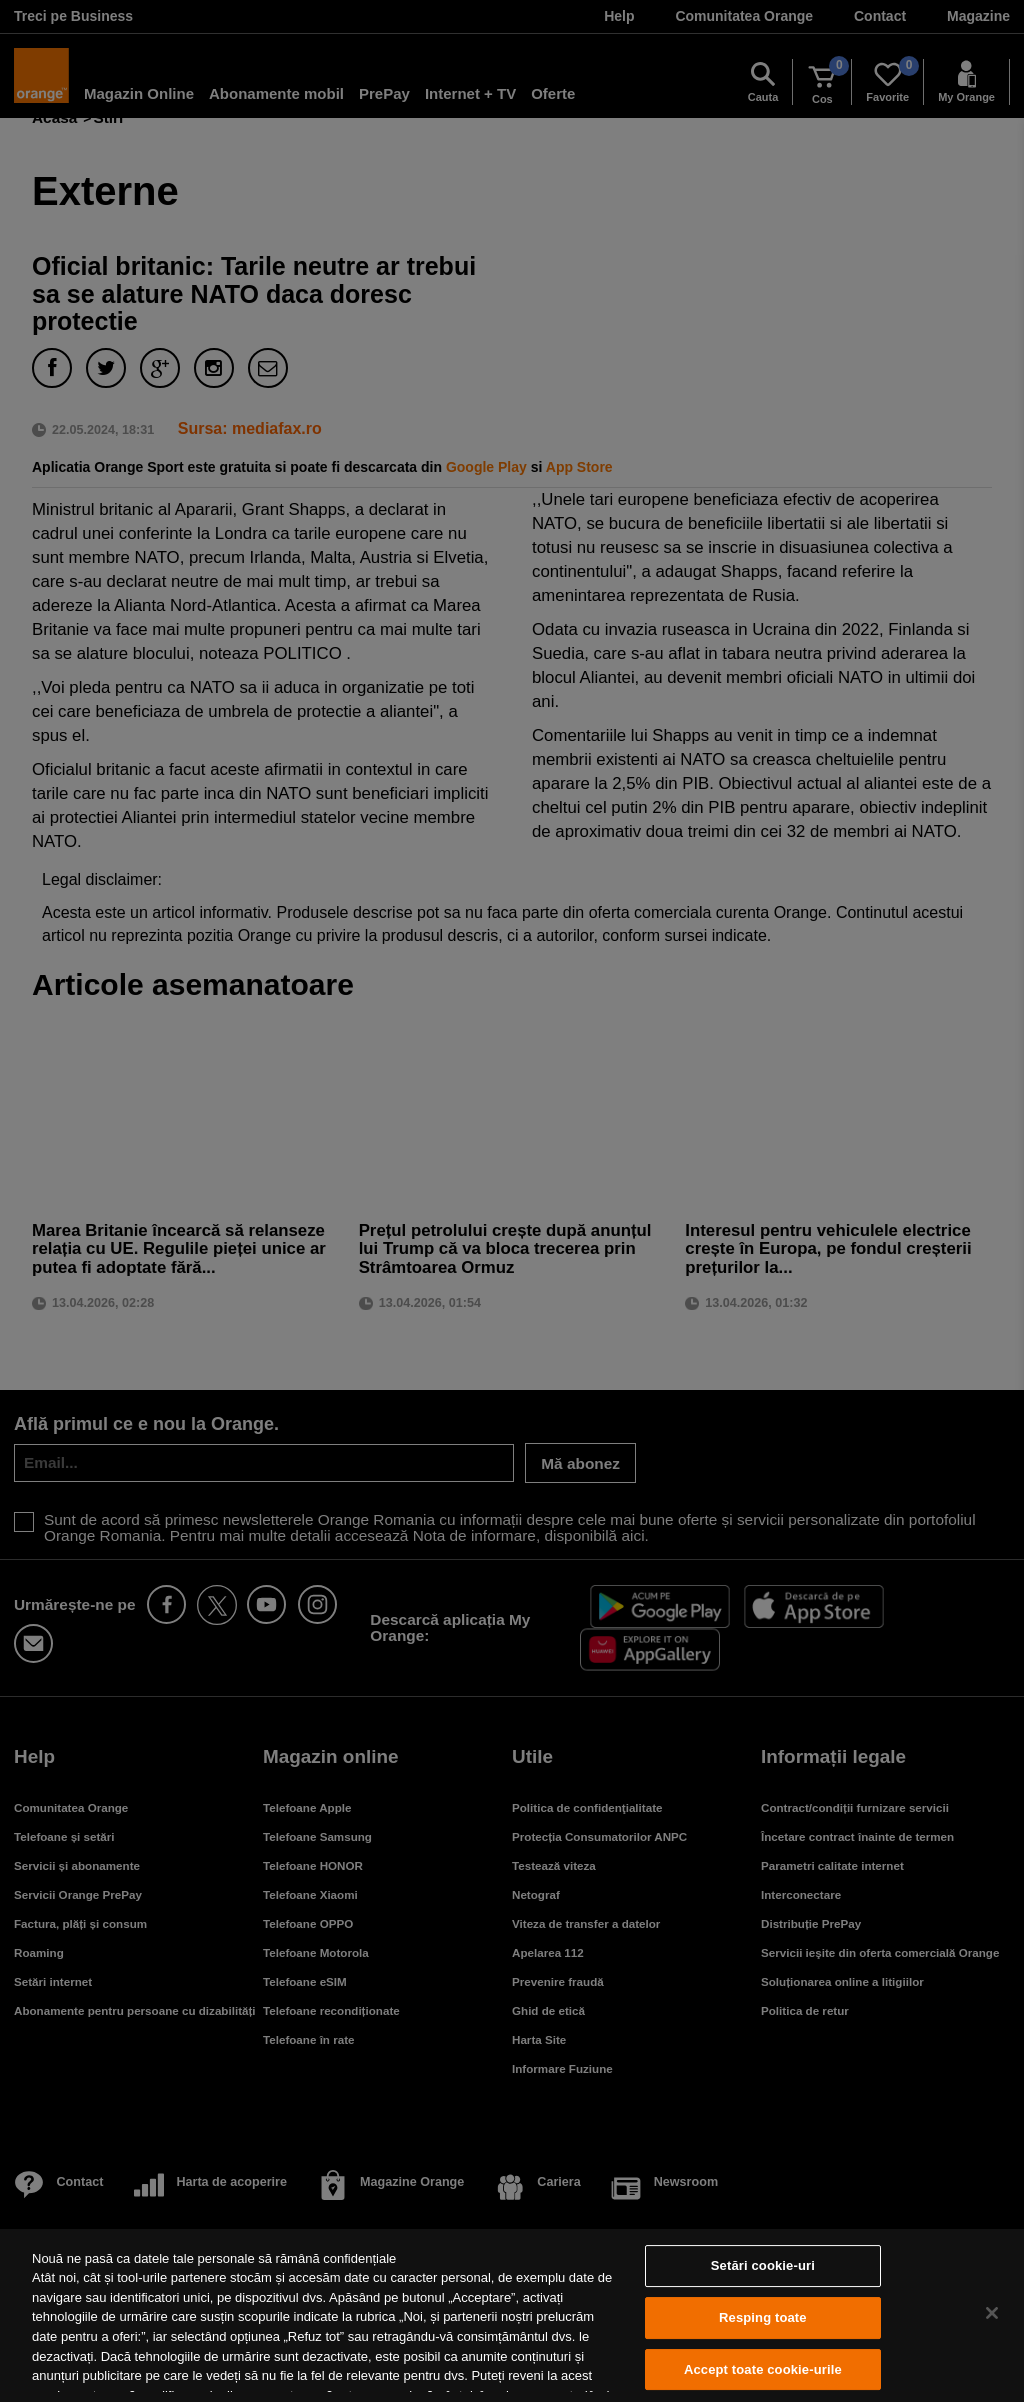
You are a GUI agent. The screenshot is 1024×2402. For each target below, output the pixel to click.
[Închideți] (992, 2313)
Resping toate (763, 2317)
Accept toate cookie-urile (763, 2369)
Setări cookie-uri (763, 2266)
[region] (512, 2315)
